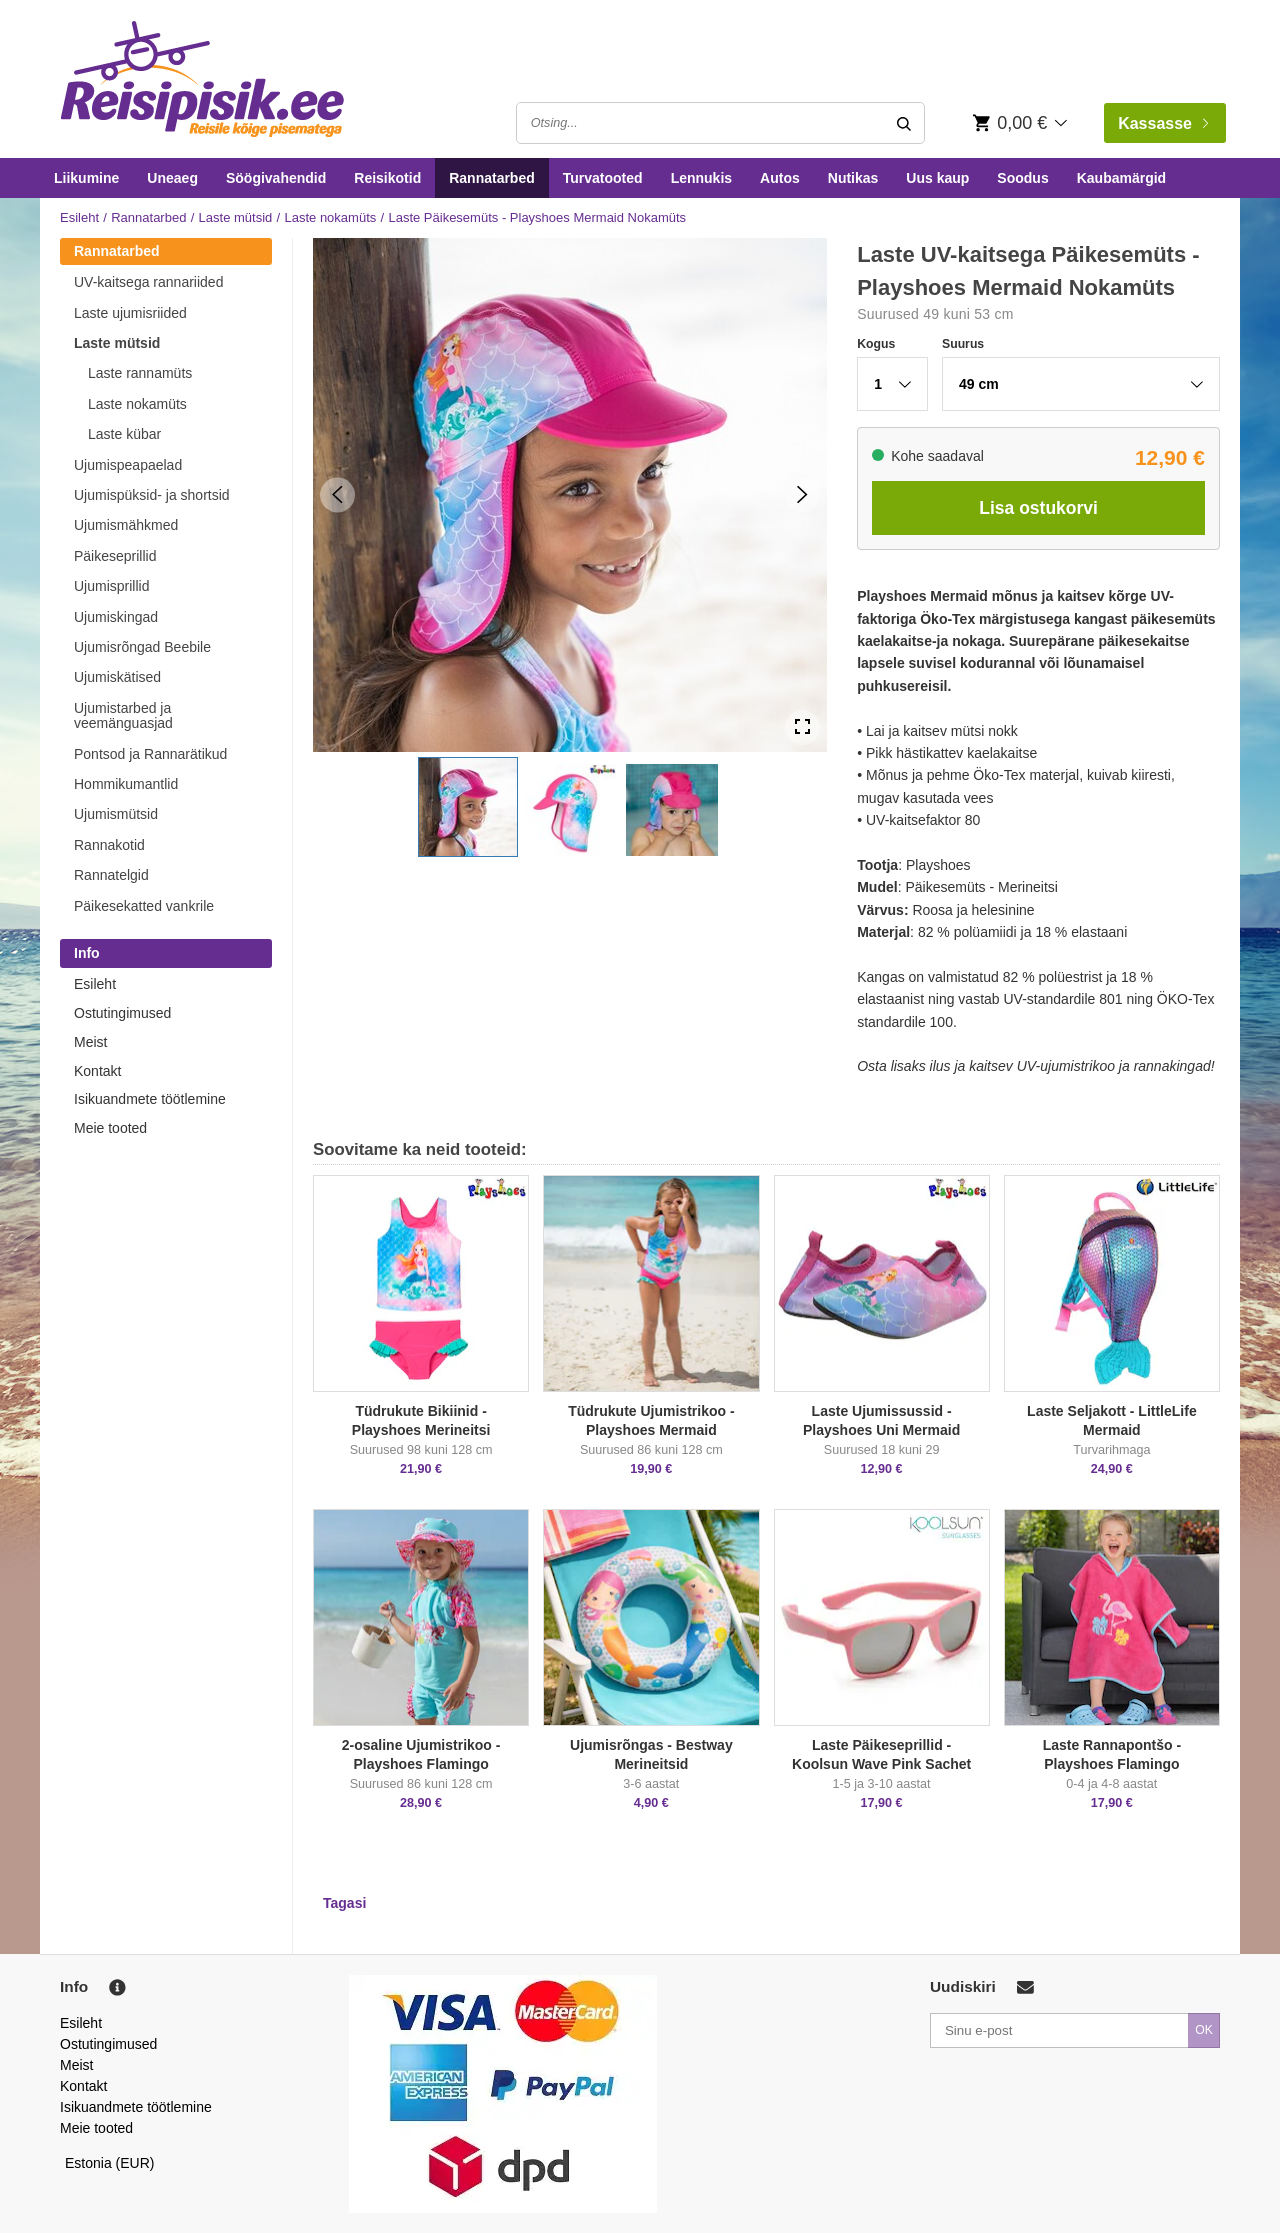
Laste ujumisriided (130, 313)
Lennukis (701, 178)
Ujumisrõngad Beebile (142, 647)
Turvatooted (603, 178)
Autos (780, 178)
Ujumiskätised (117, 677)
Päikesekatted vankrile (144, 906)
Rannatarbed (492, 178)
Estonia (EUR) (110, 2163)
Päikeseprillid (115, 556)
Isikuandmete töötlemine (150, 1099)
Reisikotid (387, 178)
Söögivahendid (276, 178)
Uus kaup (937, 178)
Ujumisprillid (111, 586)
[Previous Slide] (337, 494)
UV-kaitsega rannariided (148, 282)
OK (1204, 2030)
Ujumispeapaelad (128, 465)
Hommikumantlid (126, 784)
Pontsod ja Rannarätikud (150, 754)
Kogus (876, 344)
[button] (468, 807)
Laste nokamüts (330, 217)
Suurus (963, 344)
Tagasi (344, 1903)
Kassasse (1163, 123)
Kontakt (97, 1071)
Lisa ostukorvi (1038, 508)
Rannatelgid (111, 875)
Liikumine (86, 178)
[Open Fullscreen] (802, 727)
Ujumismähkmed (126, 525)
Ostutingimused (122, 1013)
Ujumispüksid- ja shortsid (152, 495)
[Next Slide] (802, 494)
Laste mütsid (236, 217)
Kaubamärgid (1121, 178)
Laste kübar (124, 434)
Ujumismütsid (116, 814)
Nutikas (853, 178)
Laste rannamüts (140, 373)
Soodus (1022, 178)
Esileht (79, 217)
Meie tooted (110, 1128)
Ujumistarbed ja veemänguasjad (123, 715)
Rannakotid (109, 845)
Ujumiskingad (116, 617)
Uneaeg (172, 178)
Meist (90, 1042)
